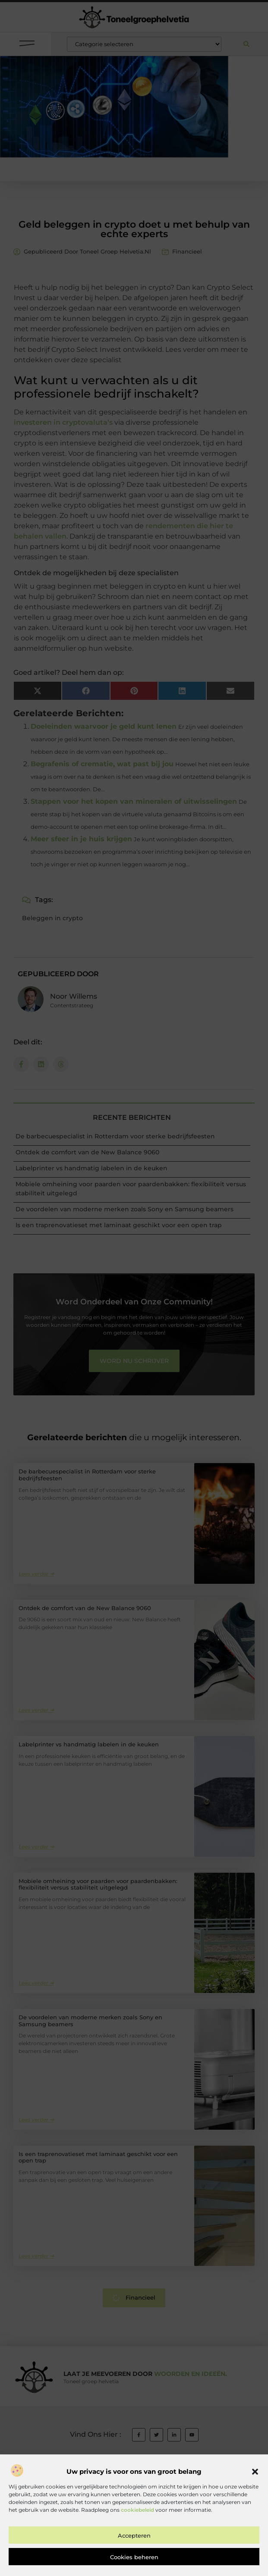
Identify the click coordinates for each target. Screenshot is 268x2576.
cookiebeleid (137, 2535)
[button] (255, 2498)
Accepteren (134, 2561)
